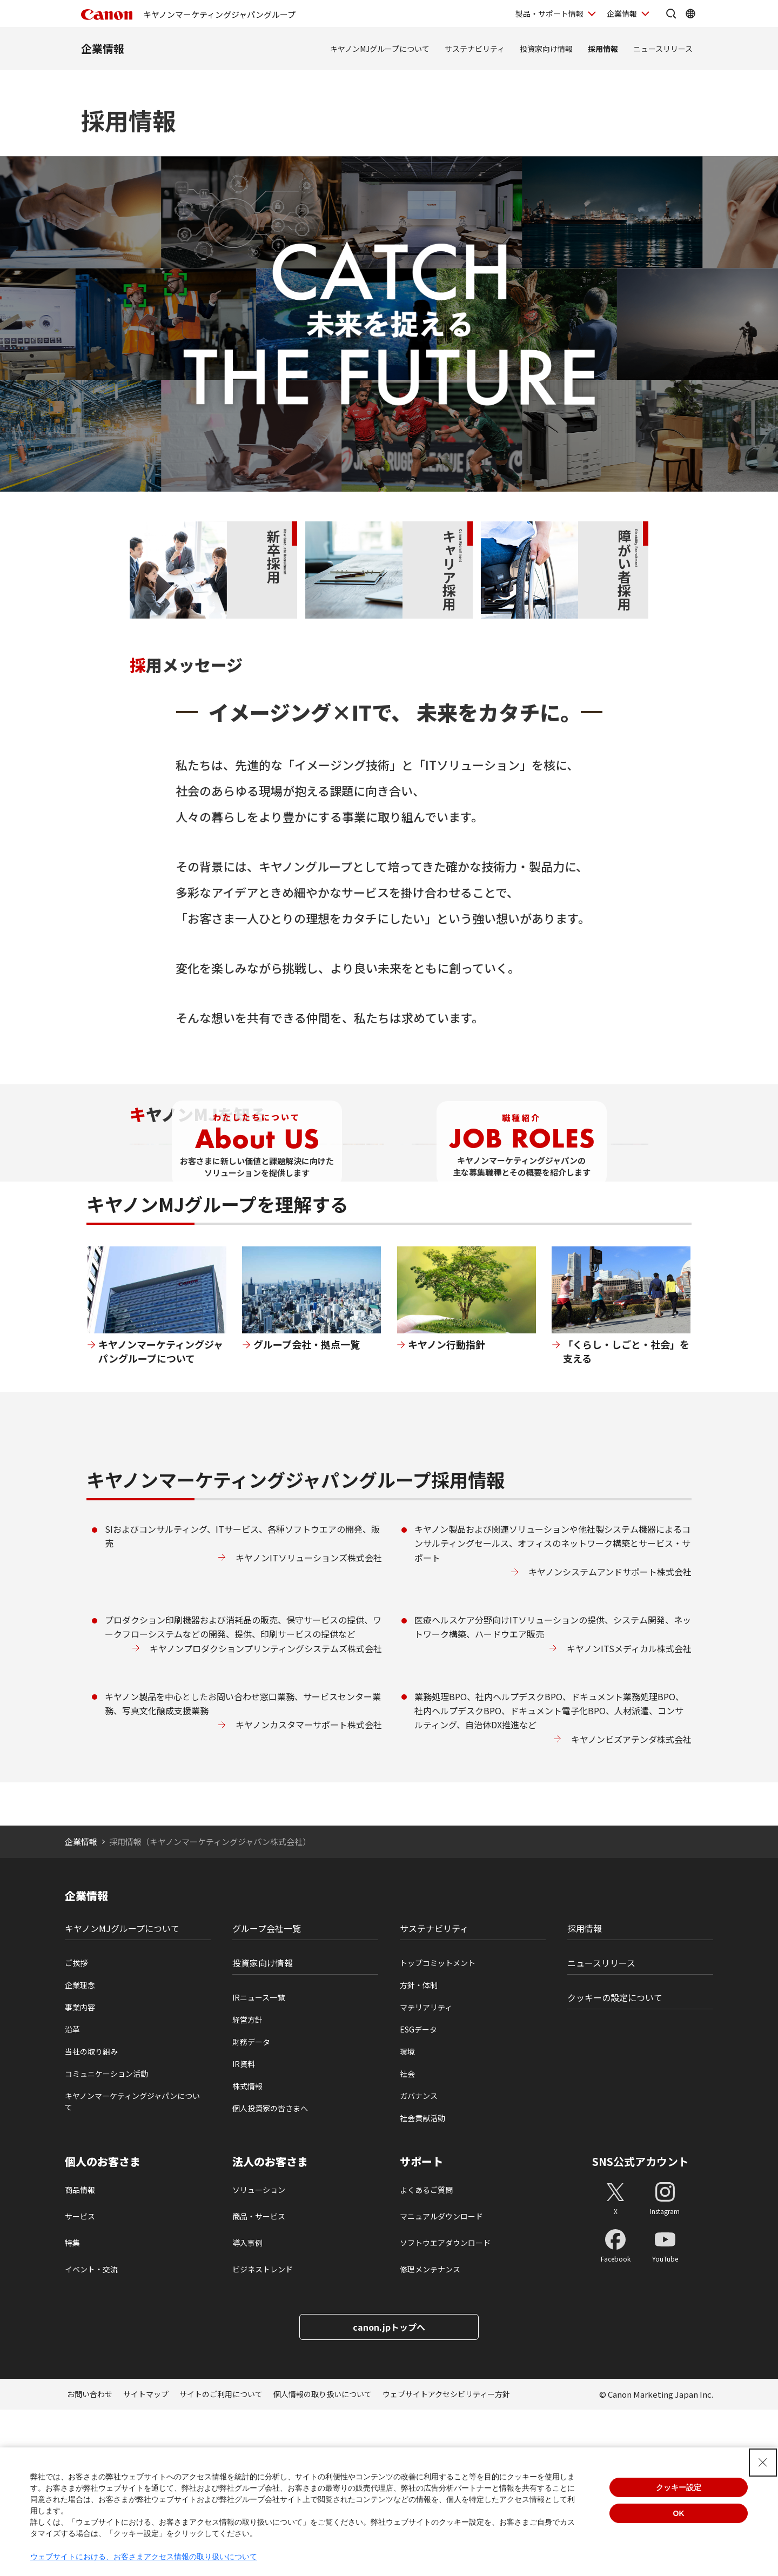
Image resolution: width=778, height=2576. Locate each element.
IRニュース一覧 (258, 2163)
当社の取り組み (91, 2217)
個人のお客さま (102, 2328)
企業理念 (80, 2151)
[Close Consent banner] (763, 2462)
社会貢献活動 (422, 2284)
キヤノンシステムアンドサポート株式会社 (610, 1738)
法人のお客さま (270, 2328)
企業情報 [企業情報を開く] (622, 13)
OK (679, 2513)
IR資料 (243, 2230)
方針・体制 (419, 2151)
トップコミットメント (437, 2129)
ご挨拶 (76, 2129)
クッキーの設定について (614, 2163)
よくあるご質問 (426, 2356)
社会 (407, 2240)
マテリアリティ (426, 2173)
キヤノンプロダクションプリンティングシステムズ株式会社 (266, 1814)
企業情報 (102, 48)
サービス (80, 2382)
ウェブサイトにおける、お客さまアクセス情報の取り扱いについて (143, 2556)
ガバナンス (419, 2262)
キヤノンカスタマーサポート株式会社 (309, 1890)
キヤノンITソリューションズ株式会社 (309, 1723)
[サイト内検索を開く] (671, 13)
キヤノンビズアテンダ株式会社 (631, 1905)
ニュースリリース (663, 48)
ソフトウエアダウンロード (445, 2409)
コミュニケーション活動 (106, 2240)
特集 (72, 2409)
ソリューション (258, 2356)
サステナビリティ (475, 48)
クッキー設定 (678, 2487)
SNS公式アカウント (640, 2328)
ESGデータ (418, 2195)
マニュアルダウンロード (441, 2382)
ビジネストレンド (262, 2435)
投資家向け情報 (546, 48)
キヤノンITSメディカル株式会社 (629, 1814)
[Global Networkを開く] (690, 13)
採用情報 (603, 48)
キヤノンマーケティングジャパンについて (132, 2268)
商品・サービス (258, 2382)
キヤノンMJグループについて (380, 48)
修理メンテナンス (430, 2435)
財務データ (251, 2208)
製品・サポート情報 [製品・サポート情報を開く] (549, 13)
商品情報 (80, 2356)
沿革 (72, 2195)
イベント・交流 (91, 2435)
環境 (407, 2217)
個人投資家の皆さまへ (270, 2274)
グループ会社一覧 (266, 2094)
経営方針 (247, 2186)
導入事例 (247, 2409)
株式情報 (247, 2252)
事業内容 (80, 2173)
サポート (421, 2328)
